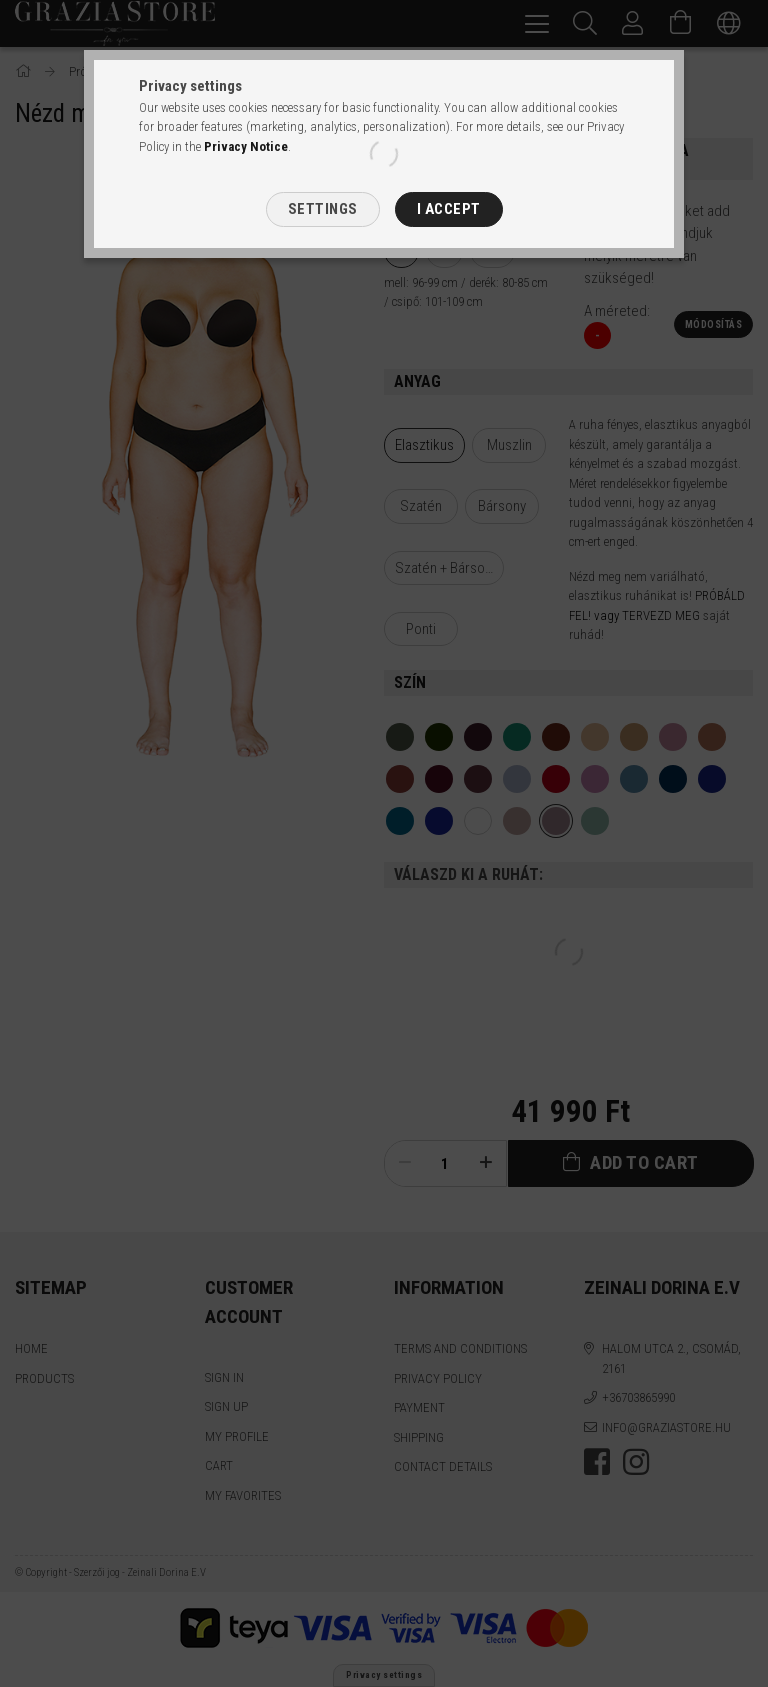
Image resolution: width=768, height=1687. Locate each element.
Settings (323, 209)
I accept (449, 209)
